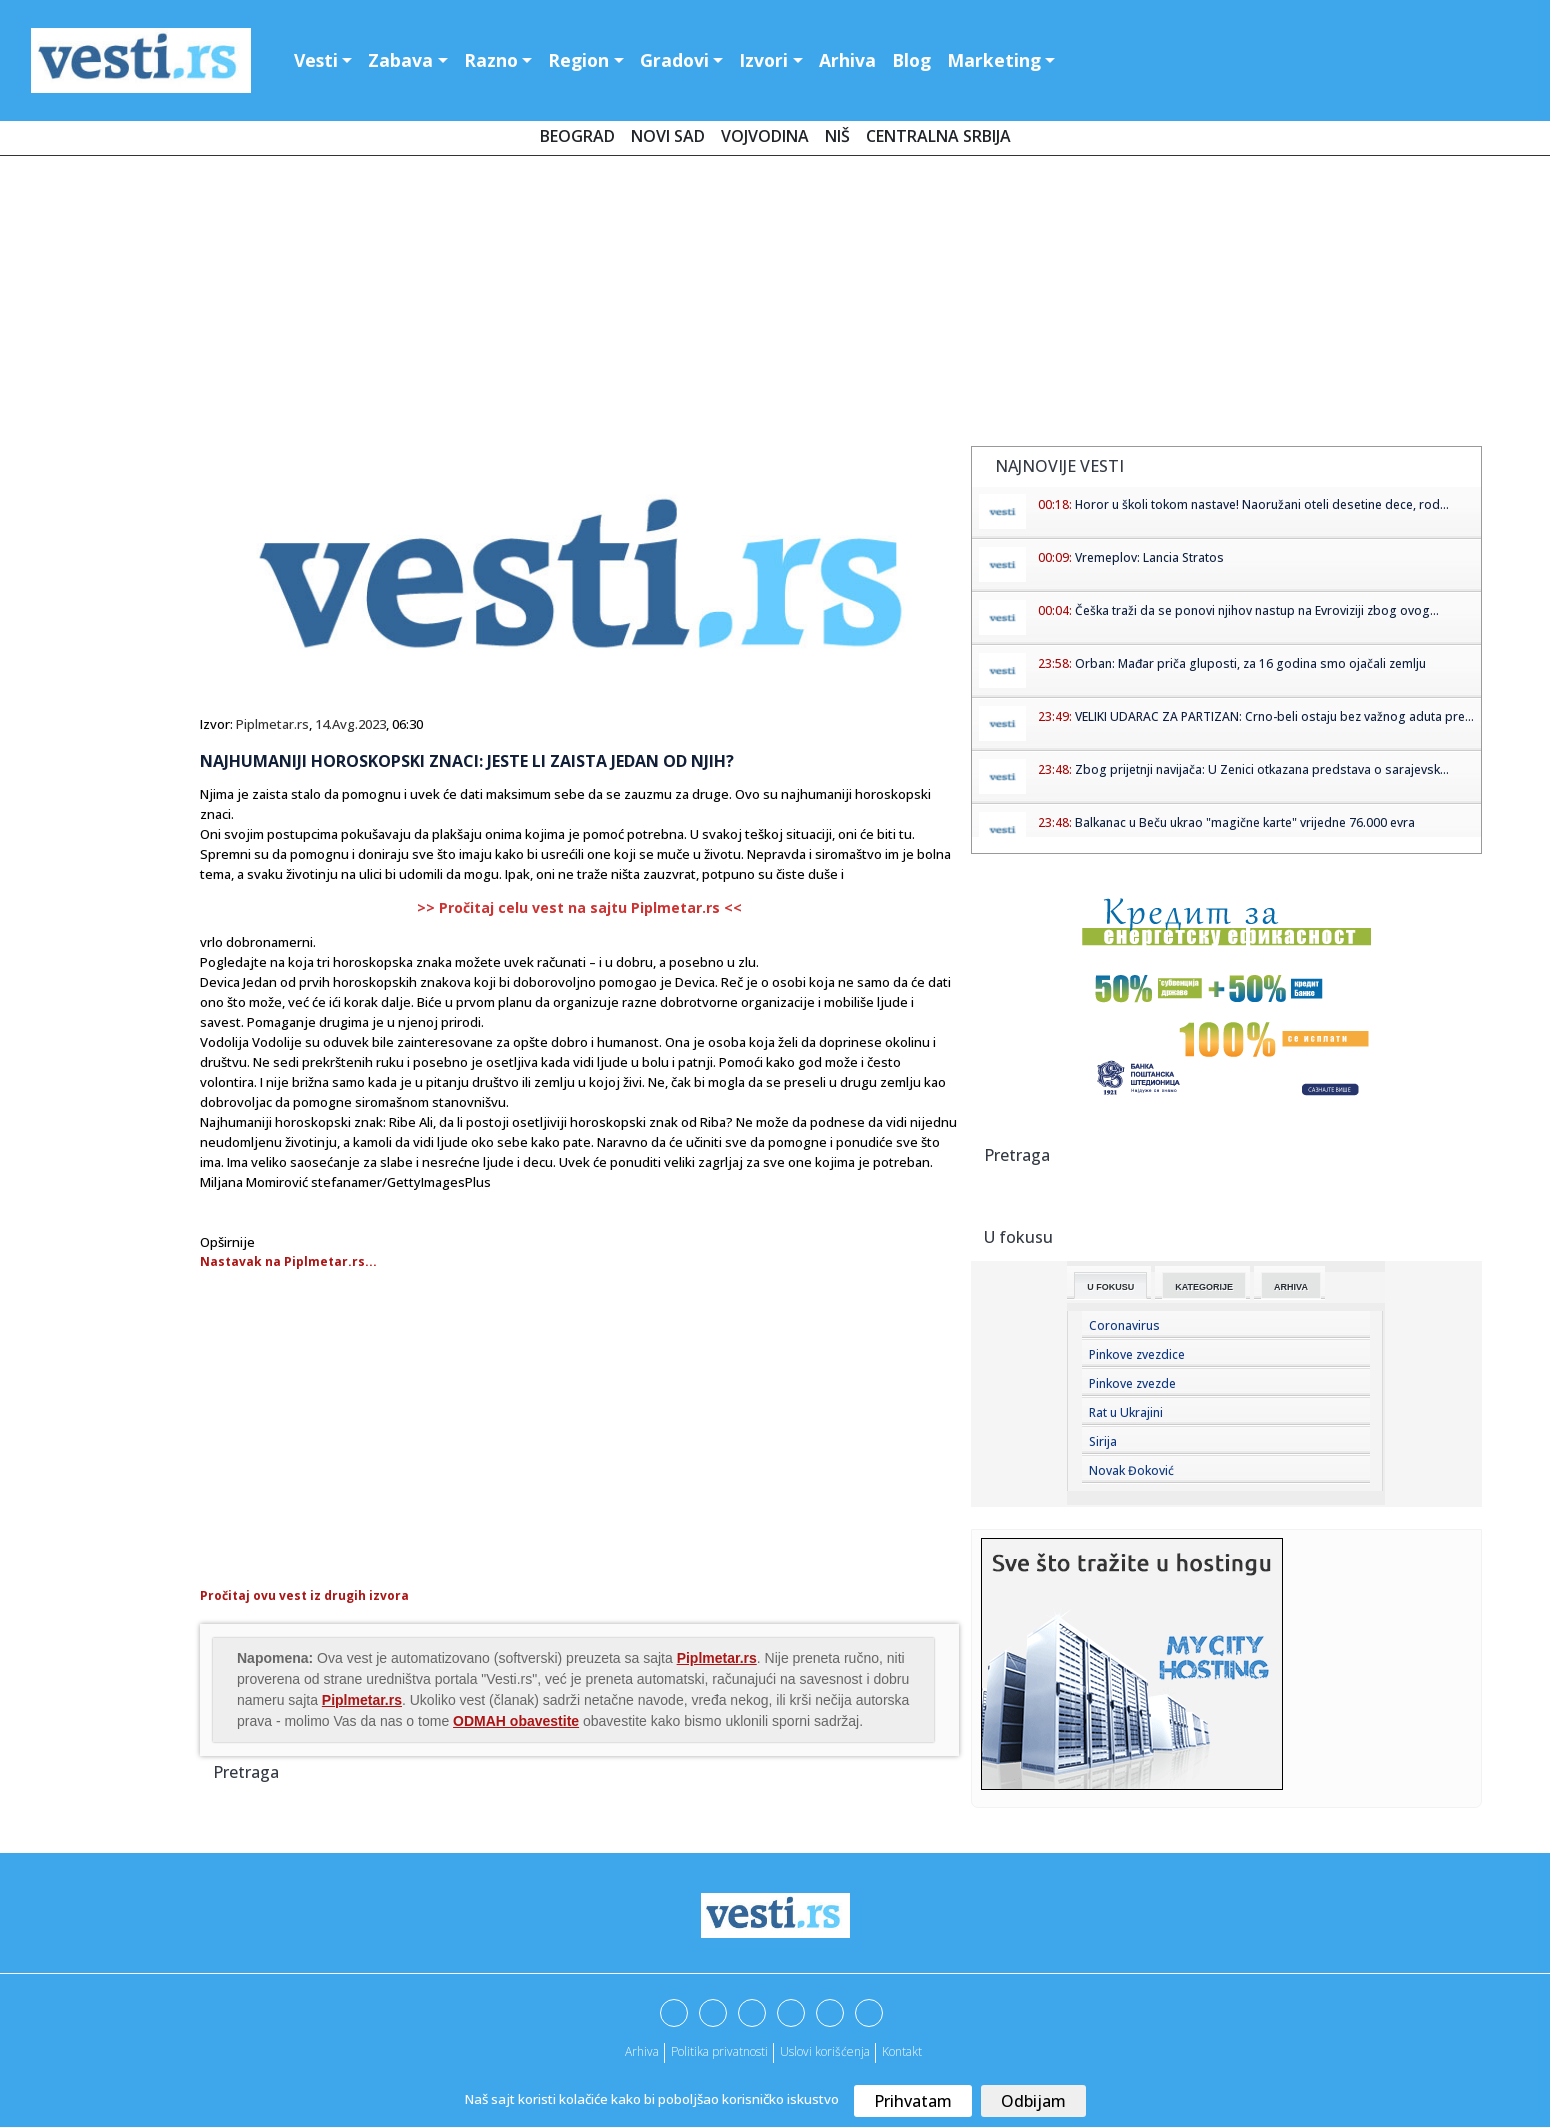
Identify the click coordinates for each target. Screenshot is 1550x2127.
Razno (491, 60)
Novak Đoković (1131, 1470)
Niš (837, 136)
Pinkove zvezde (1132, 1383)
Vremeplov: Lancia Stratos (1149, 557)
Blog (911, 60)
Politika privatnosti (719, 2051)
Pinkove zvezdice (1137, 1354)
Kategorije (1204, 1287)
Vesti (316, 60)
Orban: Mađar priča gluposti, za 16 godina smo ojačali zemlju (1250, 663)
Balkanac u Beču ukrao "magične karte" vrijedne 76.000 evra (1245, 822)
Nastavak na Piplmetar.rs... (288, 1261)
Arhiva (847, 60)
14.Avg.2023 (350, 724)
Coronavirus (1124, 1325)
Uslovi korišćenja (825, 2051)
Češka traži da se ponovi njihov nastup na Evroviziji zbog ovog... (1257, 610)
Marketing (994, 60)
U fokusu (1110, 1287)
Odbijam (1033, 2101)
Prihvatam (913, 2101)
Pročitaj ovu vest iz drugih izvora (304, 1595)
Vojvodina (765, 136)
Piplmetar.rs (272, 724)
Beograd (577, 136)
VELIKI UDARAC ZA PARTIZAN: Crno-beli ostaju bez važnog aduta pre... (1274, 716)
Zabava (400, 60)
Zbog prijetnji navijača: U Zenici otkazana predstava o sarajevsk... (1262, 769)
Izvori (763, 60)
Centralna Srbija (938, 136)
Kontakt (902, 2051)
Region (578, 60)
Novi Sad (668, 136)
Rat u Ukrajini (1126, 1412)
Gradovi (674, 60)
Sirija (1103, 1441)
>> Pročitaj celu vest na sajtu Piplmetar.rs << (579, 907)
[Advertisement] (775, 305)
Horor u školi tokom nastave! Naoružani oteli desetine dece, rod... (1262, 504)
